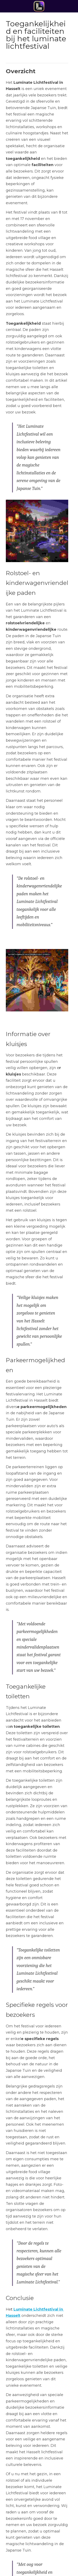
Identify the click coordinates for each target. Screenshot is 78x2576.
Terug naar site (18, 2551)
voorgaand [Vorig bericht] (13, 2511)
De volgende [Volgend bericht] (15, 2520)
